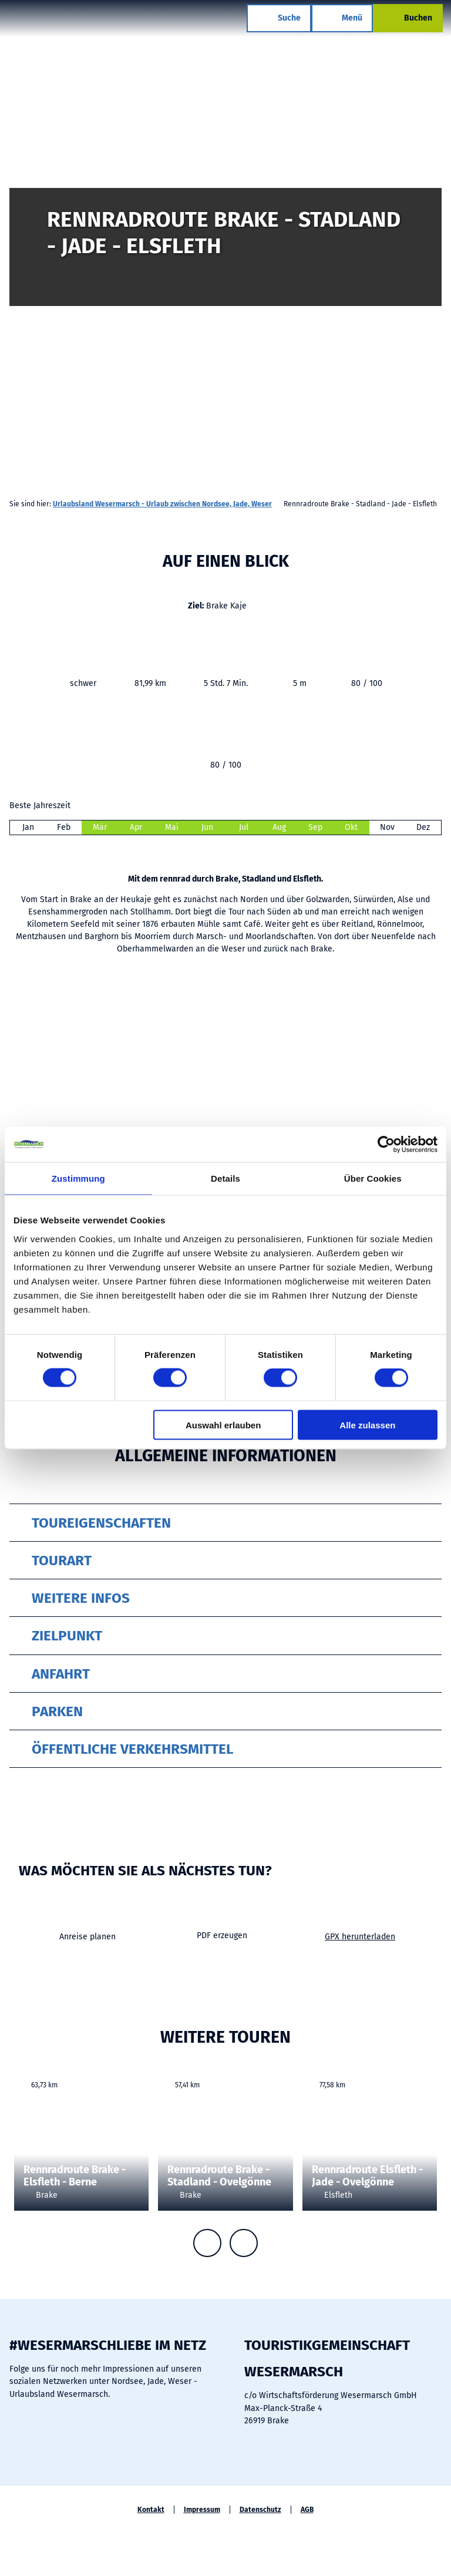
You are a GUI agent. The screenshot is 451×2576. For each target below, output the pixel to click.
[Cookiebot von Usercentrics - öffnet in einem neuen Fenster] (386, 1145)
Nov (387, 827)
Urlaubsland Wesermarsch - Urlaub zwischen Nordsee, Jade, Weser (162, 504)
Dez (423, 827)
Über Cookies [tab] (373, 1178)
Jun (207, 827)
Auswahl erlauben (223, 1425)
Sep (315, 827)
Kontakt (150, 2510)
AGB (307, 2510)
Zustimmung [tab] (78, 1178)
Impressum (202, 2510)
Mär (100, 827)
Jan (28, 827)
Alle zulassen (367, 1425)
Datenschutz (260, 2510)
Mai (172, 827)
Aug (279, 827)
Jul (243, 827)
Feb (63, 827)
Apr (136, 827)
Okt (351, 827)
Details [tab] (225, 1178)
